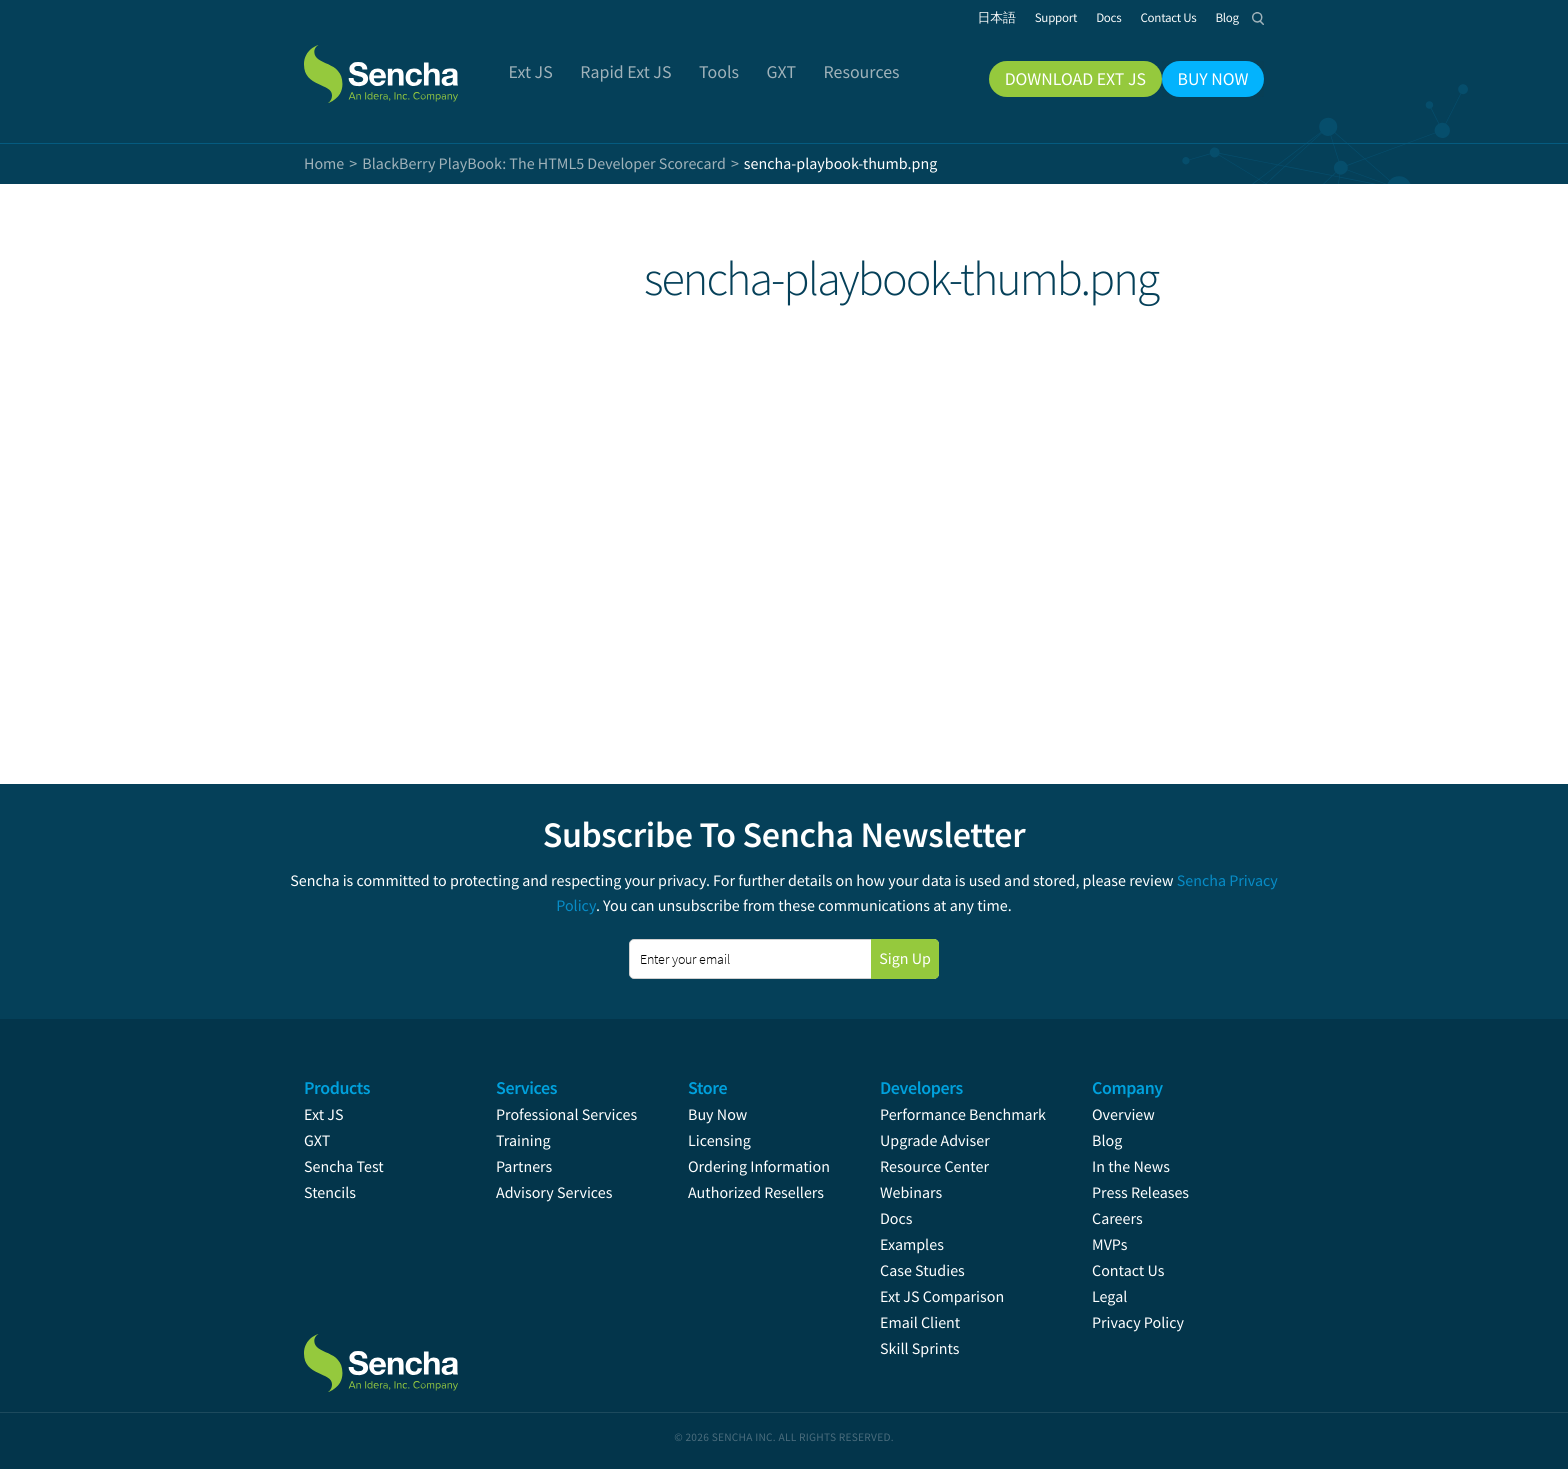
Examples (912, 1245)
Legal (1109, 1297)
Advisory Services (554, 1193)
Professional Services (566, 1115)
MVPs (1109, 1245)
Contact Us (1128, 1271)
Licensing (719, 1141)
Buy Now (717, 1115)
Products (337, 1087)
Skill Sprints (919, 1349)
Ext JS (324, 1115)
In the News (1131, 1167)
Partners (524, 1167)
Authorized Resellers (756, 1193)
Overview (1123, 1115)
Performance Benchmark (963, 1115)
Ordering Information (759, 1167)
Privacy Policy (1138, 1323)
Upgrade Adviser (935, 1141)
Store (707, 1087)
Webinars (911, 1193)
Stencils (330, 1193)
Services (526, 1087)
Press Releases (1140, 1193)
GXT (317, 1141)
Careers (1117, 1219)
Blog (1107, 1141)
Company (1127, 1087)
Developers (921, 1087)
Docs (896, 1219)
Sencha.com (406, 64)
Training (523, 1141)
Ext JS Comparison (942, 1297)
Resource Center (934, 1167)
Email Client (920, 1323)
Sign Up (905, 959)
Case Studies (922, 1271)
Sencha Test (344, 1167)
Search (1258, 18)
